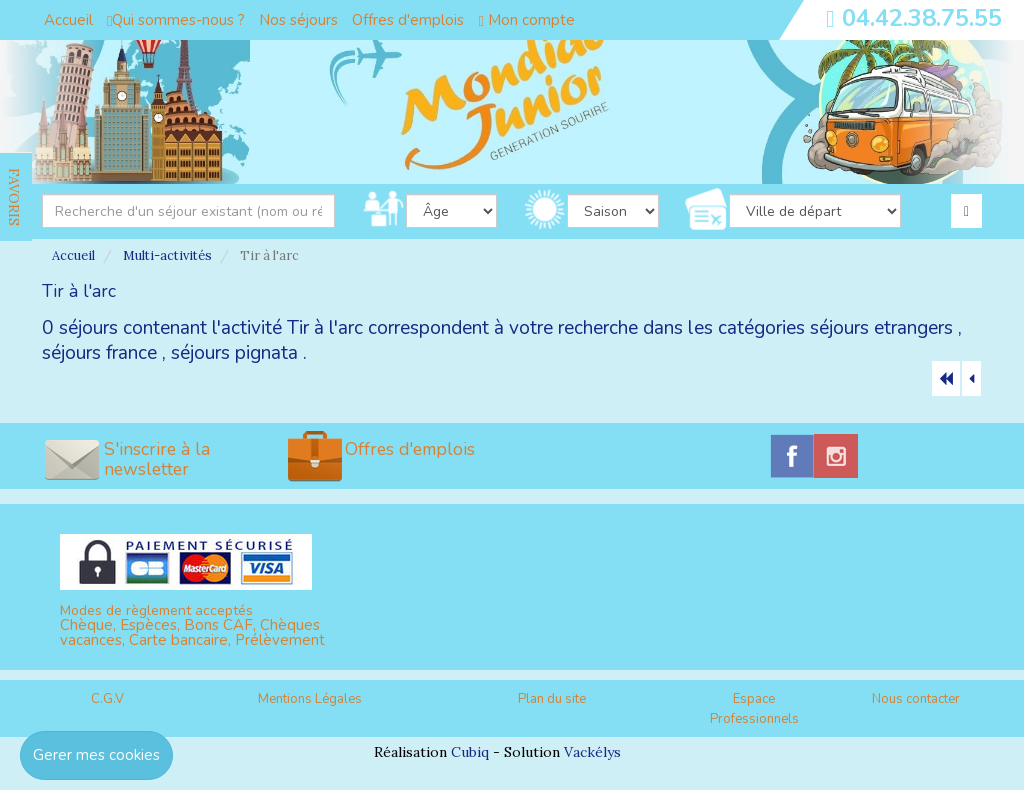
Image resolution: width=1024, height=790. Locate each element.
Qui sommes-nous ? (176, 20)
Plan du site (552, 699)
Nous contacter (916, 699)
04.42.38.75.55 (922, 18)
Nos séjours (298, 20)
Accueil (68, 20)
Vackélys (592, 752)
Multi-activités (167, 255)
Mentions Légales (310, 699)
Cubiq (470, 752)
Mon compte (526, 20)
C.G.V (107, 699)
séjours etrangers (881, 328)
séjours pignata (234, 353)
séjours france (99, 353)
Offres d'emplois (408, 20)
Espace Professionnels (754, 709)
